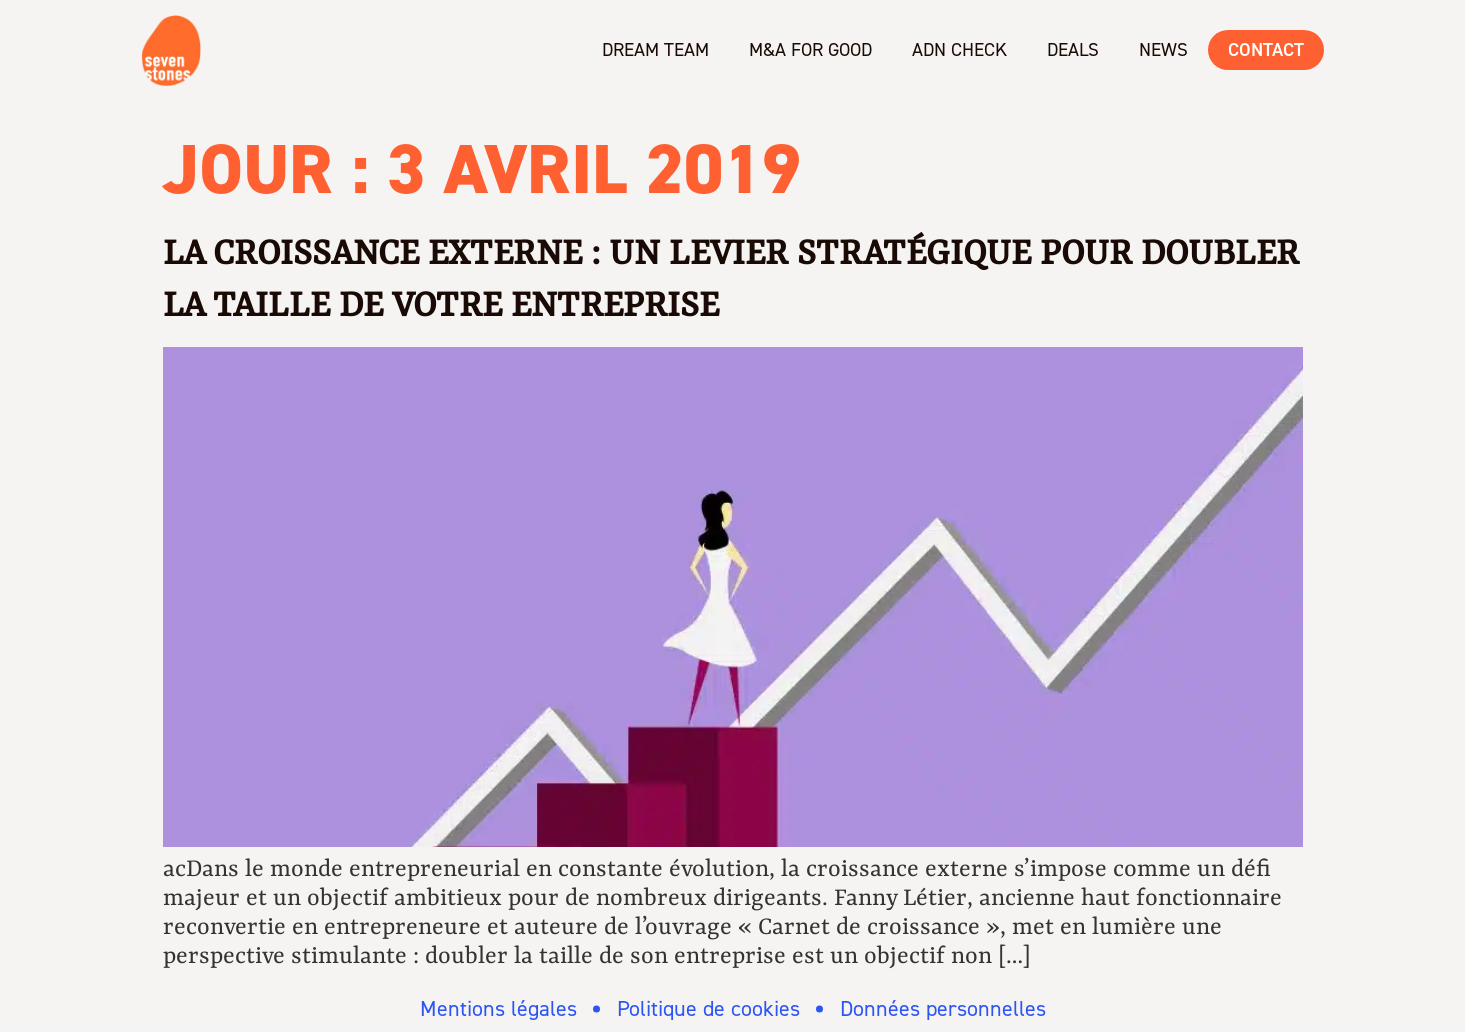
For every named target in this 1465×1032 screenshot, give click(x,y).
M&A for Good (810, 49)
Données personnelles (943, 1008)
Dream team (655, 49)
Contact (1266, 49)
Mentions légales (498, 1008)
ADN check (959, 49)
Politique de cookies (708, 1008)
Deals (1073, 49)
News (1163, 49)
